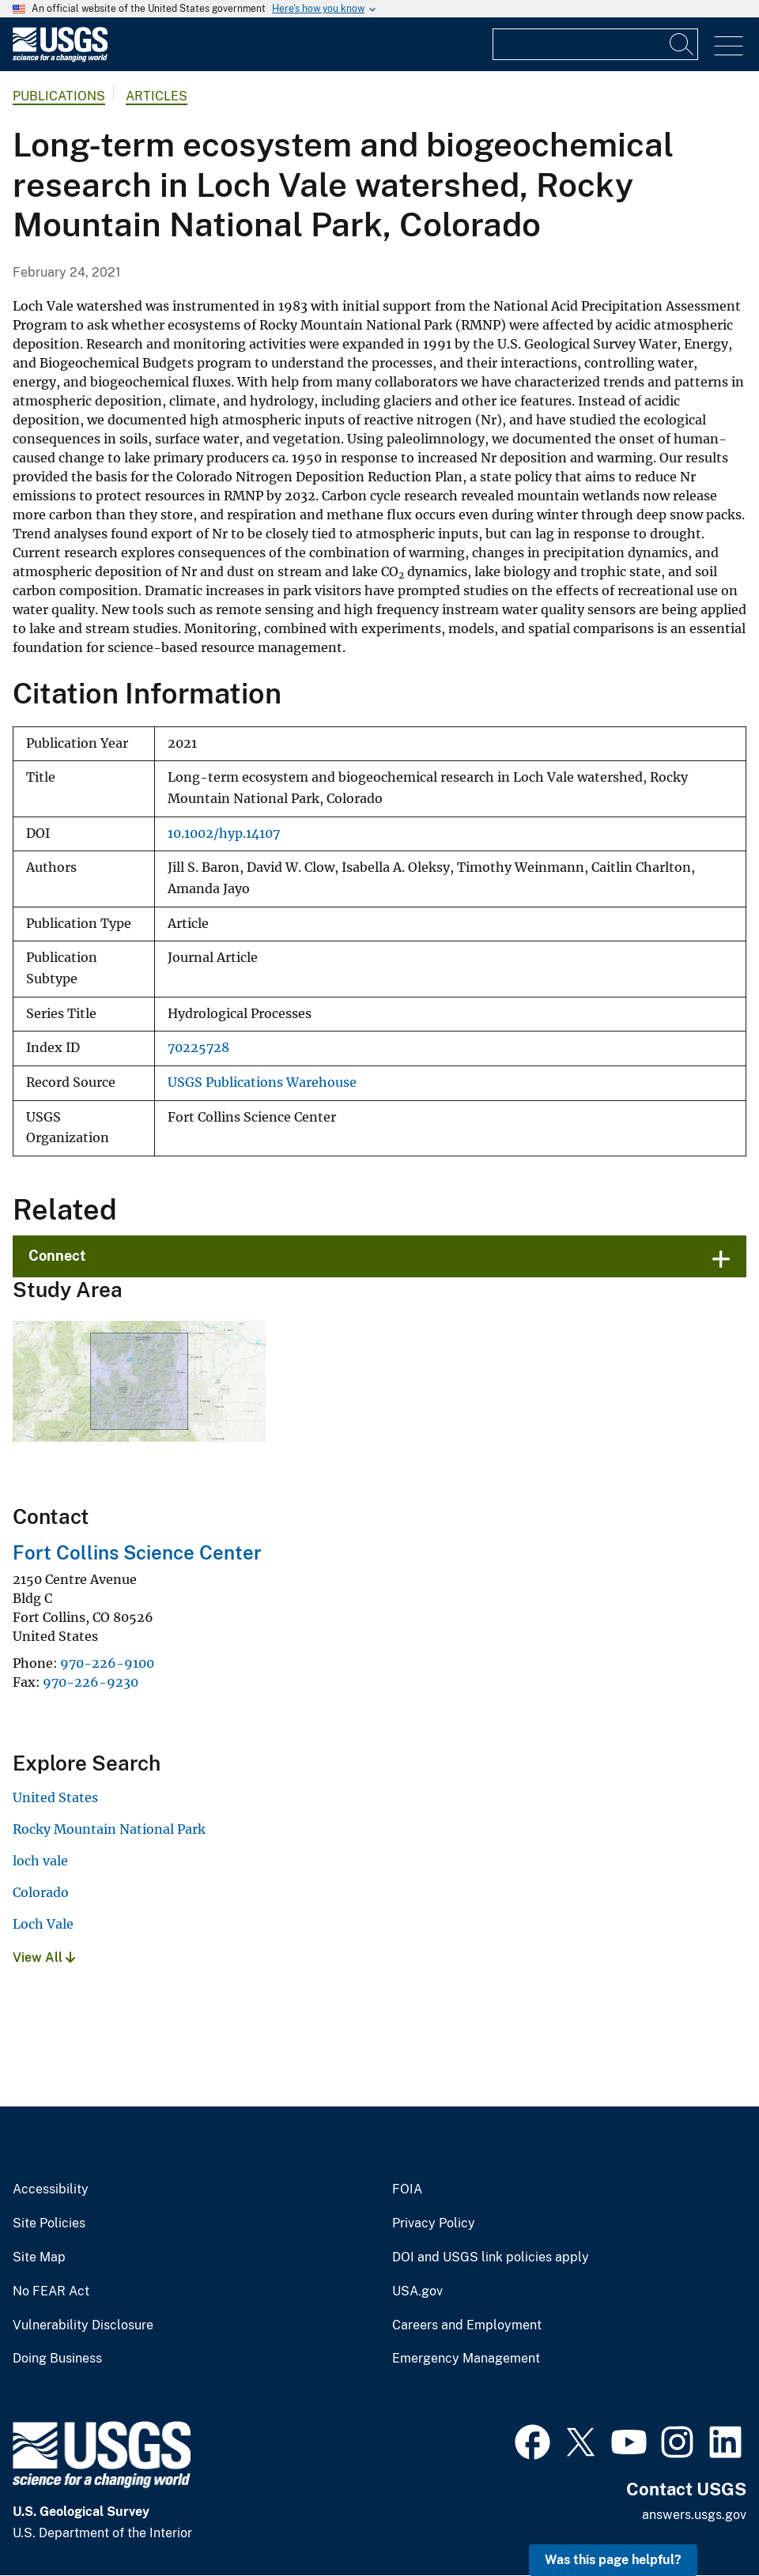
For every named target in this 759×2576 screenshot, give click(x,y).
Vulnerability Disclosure (83, 2325)
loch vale (40, 1861)
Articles (156, 96)
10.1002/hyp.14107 (224, 833)
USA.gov (417, 2291)
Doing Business (57, 2359)
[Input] (595, 44)
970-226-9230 (90, 1682)
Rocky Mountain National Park (109, 1829)
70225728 (198, 1047)
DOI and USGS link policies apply (490, 2257)
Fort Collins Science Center (137, 1552)
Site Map (39, 2257)
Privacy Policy (433, 2223)
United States (55, 1797)
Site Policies (49, 2223)
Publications (59, 96)
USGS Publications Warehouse (262, 1082)
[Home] (60, 58)
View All (44, 1957)
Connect (57, 1255)
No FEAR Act (51, 2291)
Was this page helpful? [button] (613, 2559)
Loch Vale (43, 1924)
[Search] (682, 44)
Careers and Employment (467, 2325)
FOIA (407, 2189)
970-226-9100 (107, 1663)
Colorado (41, 1892)
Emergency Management (466, 2359)
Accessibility (51, 2189)
